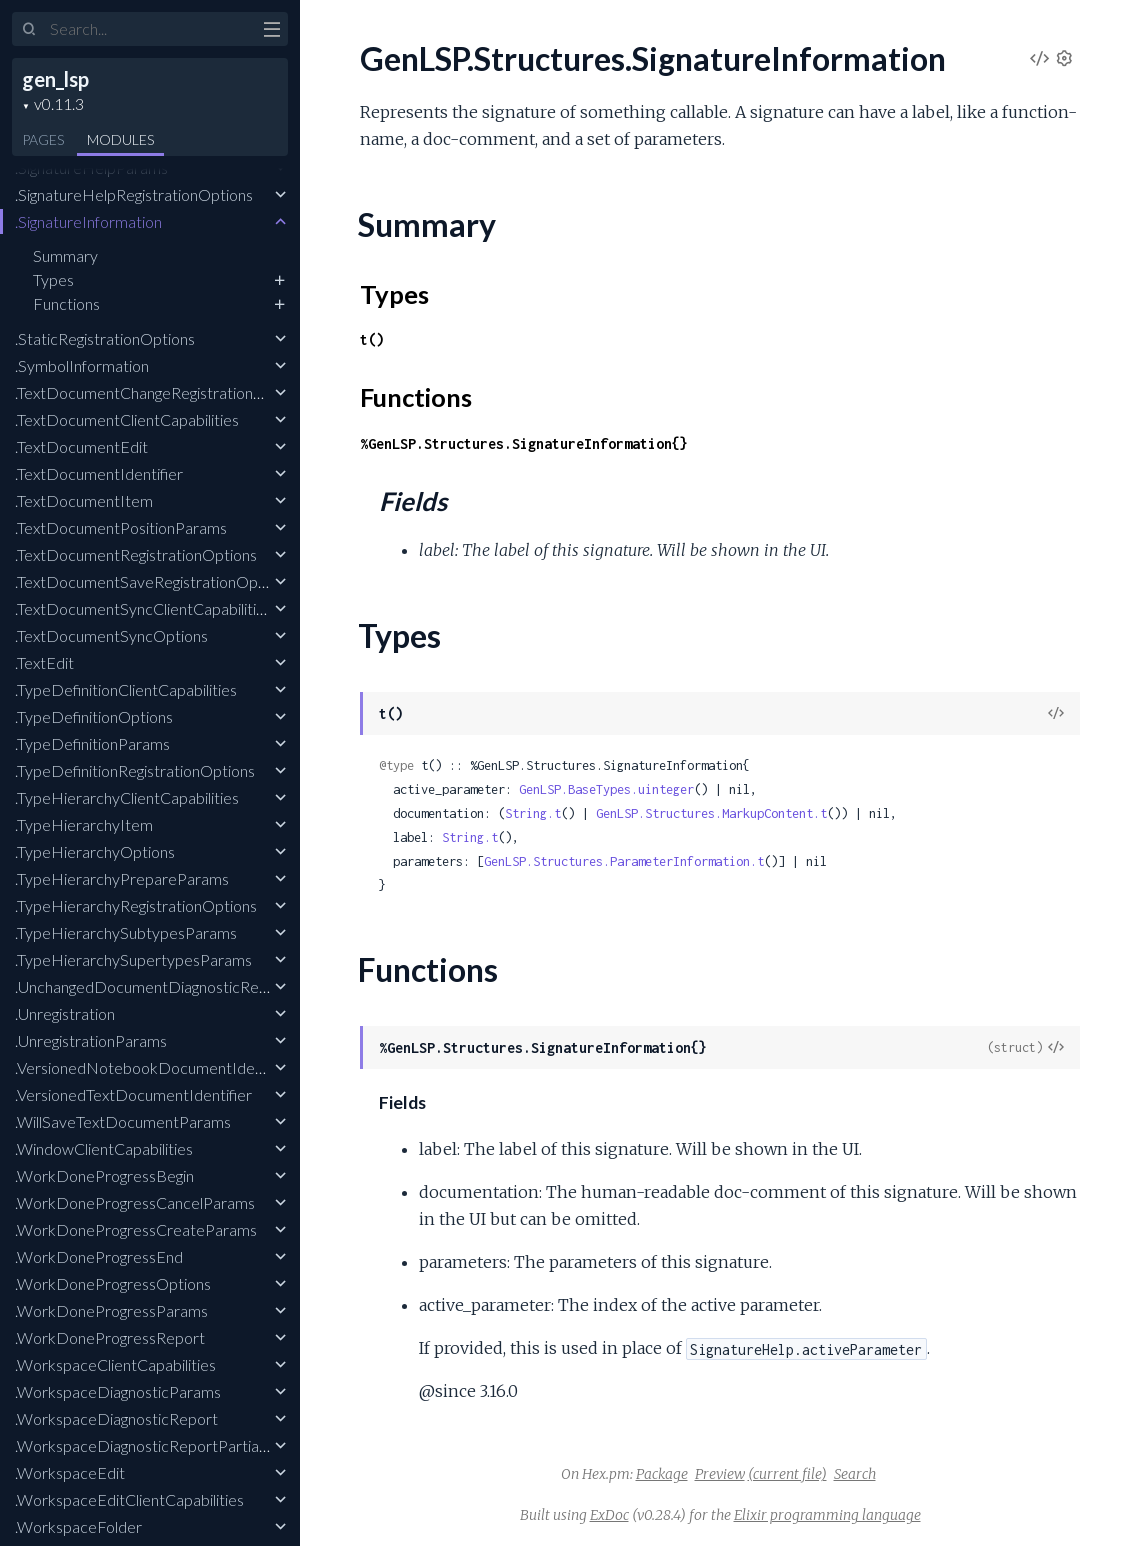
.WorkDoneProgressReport (110, 1337)
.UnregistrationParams (91, 1040)
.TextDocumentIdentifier (99, 473)
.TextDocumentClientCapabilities (127, 419)
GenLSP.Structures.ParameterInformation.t (624, 861)
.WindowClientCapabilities (104, 1148)
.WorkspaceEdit (70, 1472)
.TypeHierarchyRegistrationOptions (136, 905)
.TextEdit (44, 662)
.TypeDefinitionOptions (94, 716)
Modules (120, 139)
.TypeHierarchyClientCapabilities (127, 797)
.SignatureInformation (88, 221)
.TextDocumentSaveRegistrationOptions (153, 581)
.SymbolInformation (82, 365)
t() (372, 339)
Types (53, 279)
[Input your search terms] (150, 29)
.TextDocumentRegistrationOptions (136, 554)
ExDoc (609, 1515)
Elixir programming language (827, 1515)
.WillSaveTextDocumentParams (123, 1121)
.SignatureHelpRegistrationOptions (134, 194)
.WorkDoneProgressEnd (99, 1256)
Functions (66, 303)
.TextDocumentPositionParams (121, 527)
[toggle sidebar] (271, 32)
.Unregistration (65, 1013)
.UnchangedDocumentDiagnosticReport (152, 986)
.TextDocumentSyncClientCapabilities (143, 608)
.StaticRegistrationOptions (105, 338)
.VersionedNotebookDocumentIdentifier (155, 1067)
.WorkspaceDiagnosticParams (118, 1391)
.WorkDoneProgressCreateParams (136, 1229)
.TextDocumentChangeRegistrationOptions (161, 392)
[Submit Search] (29, 30)
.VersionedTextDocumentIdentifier (133, 1094)
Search (855, 1474)
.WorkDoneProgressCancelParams (135, 1202)
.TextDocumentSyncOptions (111, 635)
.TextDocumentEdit (81, 446)
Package (662, 1474)
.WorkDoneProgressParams (111, 1310)
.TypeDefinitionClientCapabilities (126, 689)
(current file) (787, 1474)
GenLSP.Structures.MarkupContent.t (711, 813)
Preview (720, 1474)
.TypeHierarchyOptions (95, 851)
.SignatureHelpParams (91, 167)
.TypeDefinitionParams (92, 743)
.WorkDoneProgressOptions (113, 1283)
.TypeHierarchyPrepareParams (122, 878)
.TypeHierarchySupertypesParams (133, 959)
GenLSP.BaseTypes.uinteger (606, 789)
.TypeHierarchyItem (84, 824)
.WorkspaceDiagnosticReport (116, 1418)
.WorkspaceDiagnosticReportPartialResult (160, 1445)
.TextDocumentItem (84, 500)
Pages (43, 139)
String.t (533, 813)
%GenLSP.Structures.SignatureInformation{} (524, 443)
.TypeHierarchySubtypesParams (126, 932)
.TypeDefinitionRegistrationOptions (135, 770)
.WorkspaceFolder (78, 1526)
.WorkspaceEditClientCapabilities (129, 1499)
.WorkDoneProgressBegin (104, 1175)
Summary (65, 255)
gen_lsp (55, 79)
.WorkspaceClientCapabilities (115, 1364)
